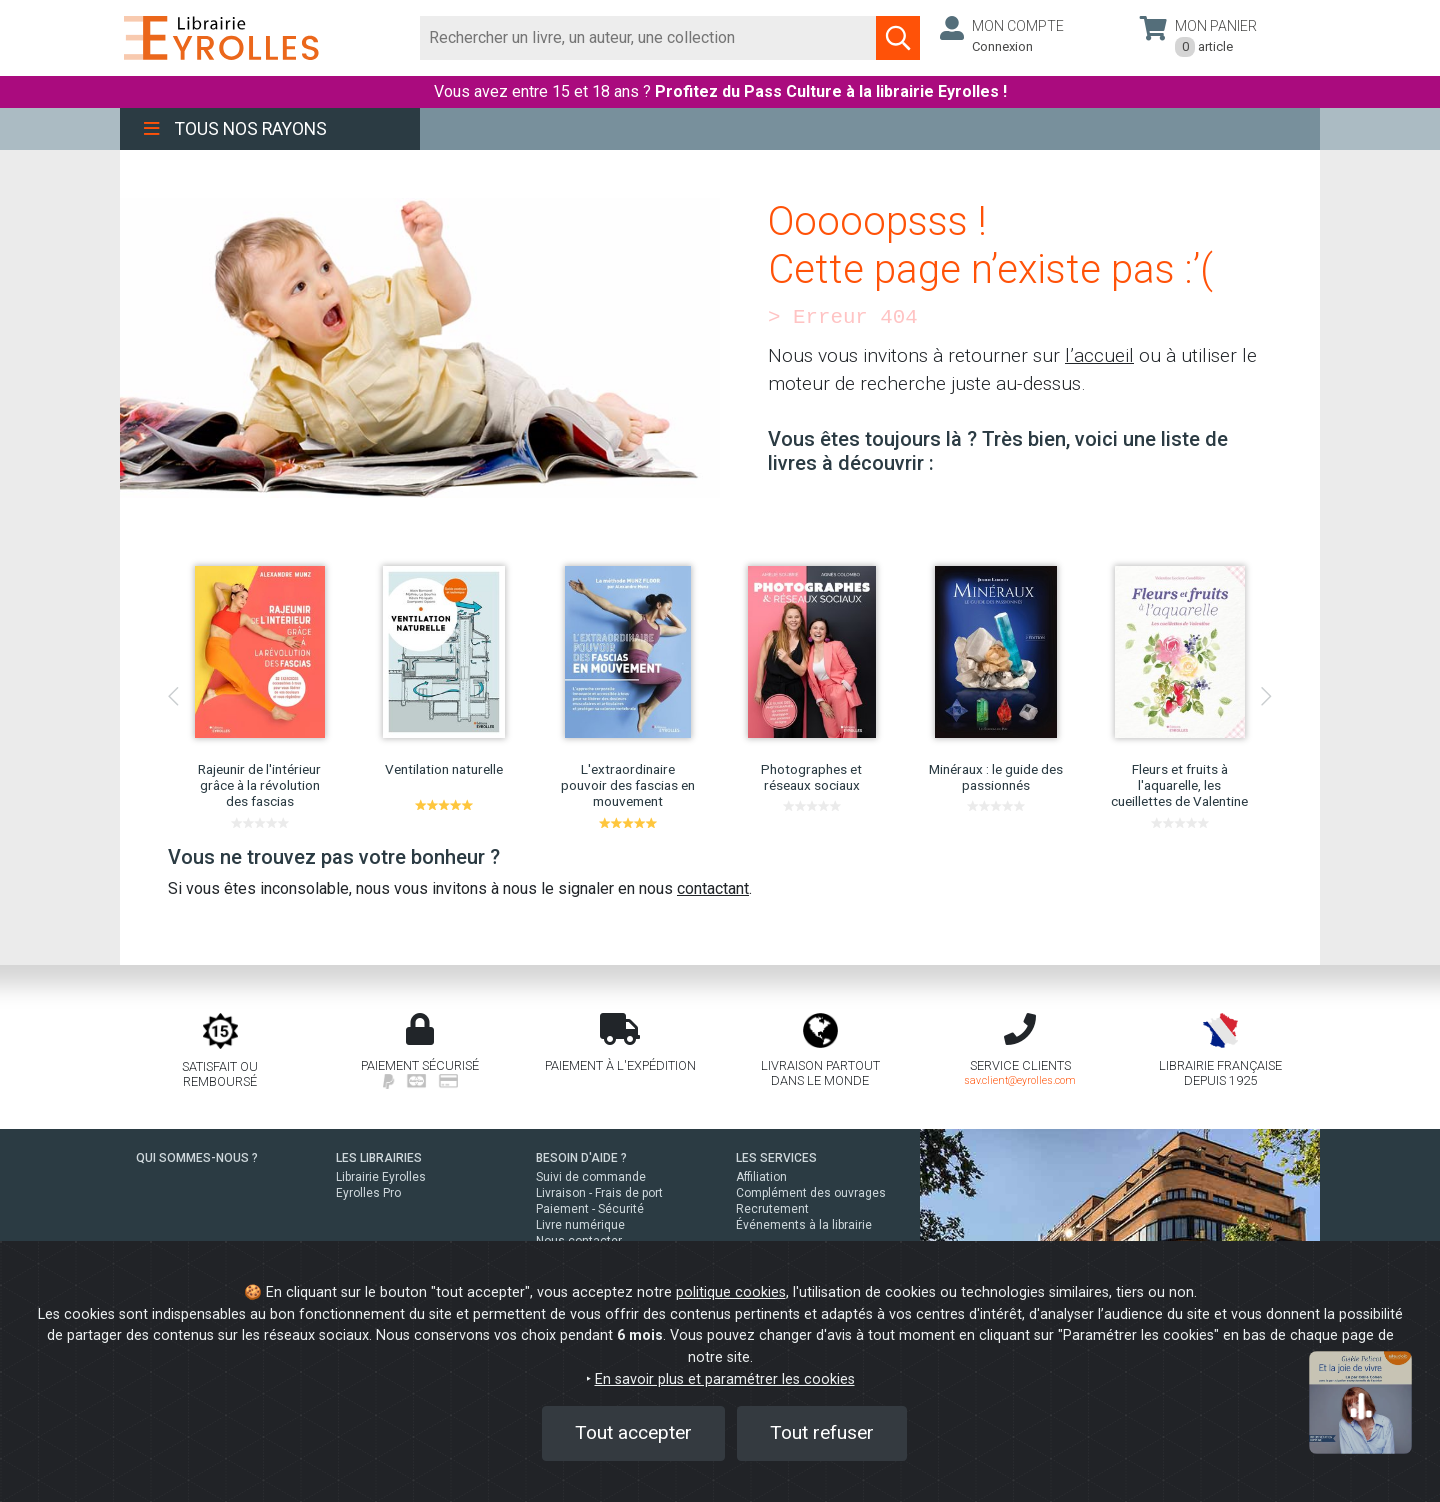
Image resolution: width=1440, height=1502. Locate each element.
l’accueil (1099, 355)
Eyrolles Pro (368, 1193)
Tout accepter (633, 1432)
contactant (713, 888)
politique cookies (731, 1292)
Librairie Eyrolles (381, 1177)
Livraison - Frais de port (599, 1193)
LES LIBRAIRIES (379, 1158)
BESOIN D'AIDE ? (581, 1158)
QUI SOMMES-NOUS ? (197, 1158)
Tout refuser (822, 1432)
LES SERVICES (776, 1158)
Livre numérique (580, 1225)
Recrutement (772, 1209)
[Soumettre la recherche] (898, 38)
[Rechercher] (648, 38)
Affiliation (761, 1177)
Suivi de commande (591, 1177)
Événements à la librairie (804, 1225)
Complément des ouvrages (811, 1193)
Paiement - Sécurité (590, 1209)
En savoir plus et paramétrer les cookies (725, 1379)
